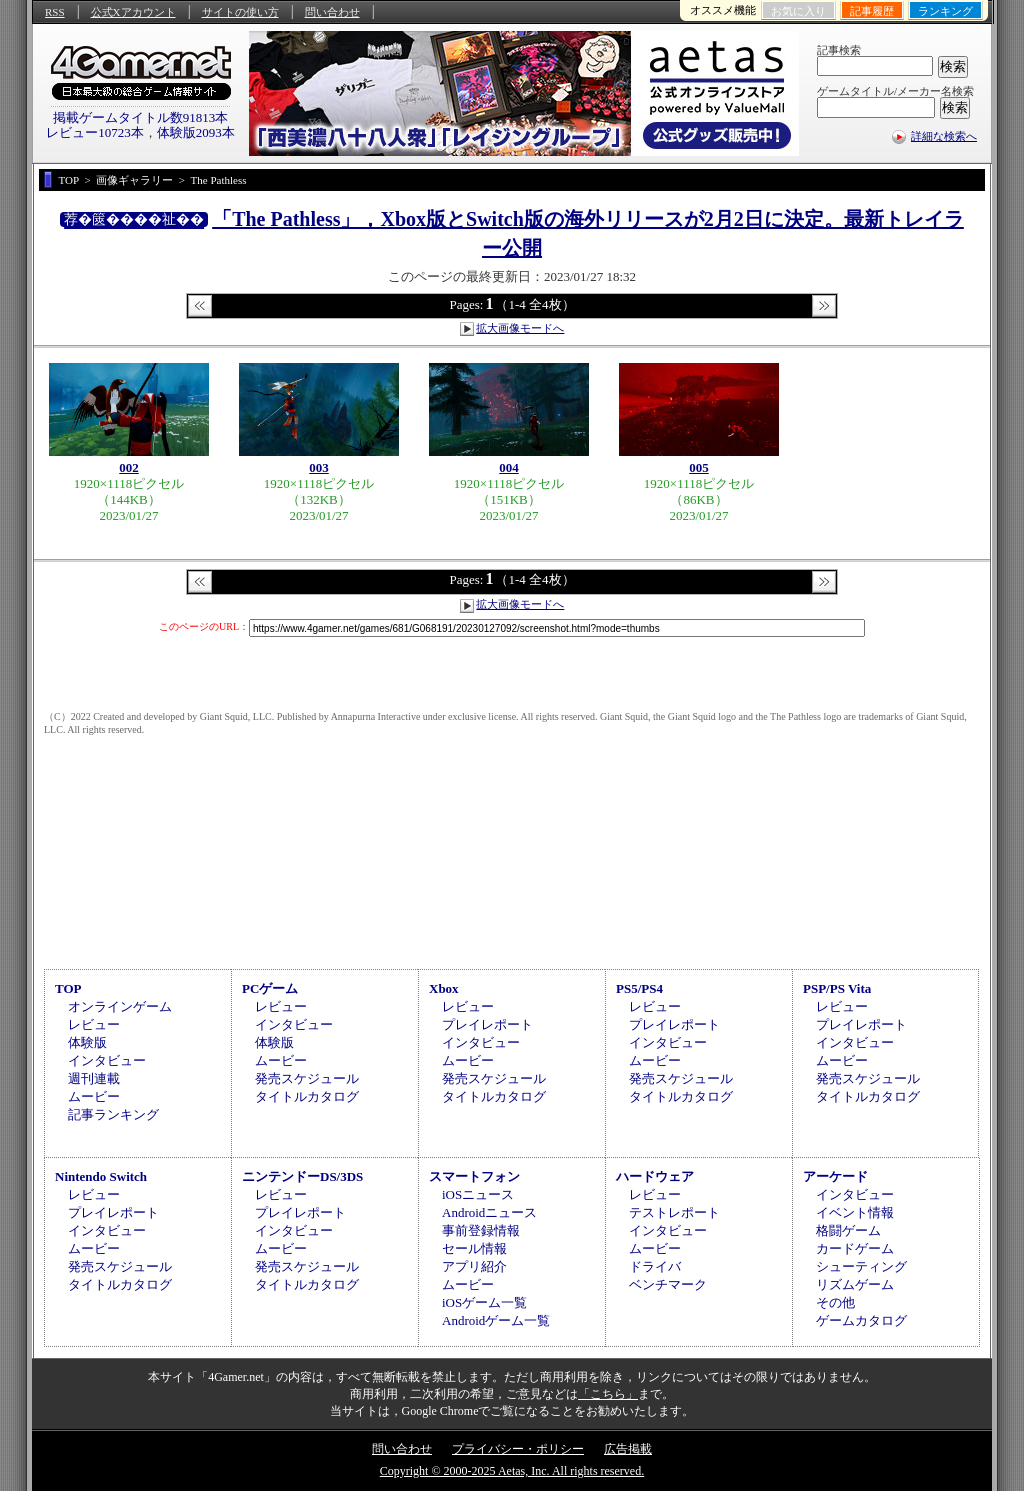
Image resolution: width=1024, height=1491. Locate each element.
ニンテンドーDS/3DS (302, 1176)
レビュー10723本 (95, 132)
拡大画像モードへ (520, 328)
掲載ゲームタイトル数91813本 (141, 117)
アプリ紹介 (474, 1266)
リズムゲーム (855, 1284)
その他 (835, 1302)
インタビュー (107, 1060)
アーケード (835, 1176)
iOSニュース (478, 1194)
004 (509, 467)
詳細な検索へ (944, 136)
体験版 (87, 1042)
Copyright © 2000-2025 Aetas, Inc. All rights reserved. (512, 1471)
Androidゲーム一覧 (496, 1320)
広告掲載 (628, 1449)
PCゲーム (270, 988)
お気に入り (798, 11)
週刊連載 (94, 1078)
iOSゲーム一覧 (484, 1302)
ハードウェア (655, 1176)
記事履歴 (872, 11)
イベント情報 (855, 1212)
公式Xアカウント (133, 12)
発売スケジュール (307, 1078)
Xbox (444, 988)
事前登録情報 (481, 1230)
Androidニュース (489, 1212)
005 (699, 467)
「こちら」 (608, 1394)
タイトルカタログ (307, 1096)
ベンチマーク (668, 1284)
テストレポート (674, 1212)
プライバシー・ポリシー (518, 1449)
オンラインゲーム (120, 1006)
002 (129, 467)
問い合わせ (332, 12)
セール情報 (474, 1248)
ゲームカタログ (861, 1320)
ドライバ (655, 1266)
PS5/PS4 (639, 988)
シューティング (861, 1266)
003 (319, 467)
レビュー (94, 1024)
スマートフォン (474, 1176)
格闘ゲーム (848, 1230)
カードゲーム (855, 1248)
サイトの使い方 (240, 12)
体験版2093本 (196, 132)
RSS (55, 12)
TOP (68, 988)
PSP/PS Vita (837, 988)
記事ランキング (113, 1114)
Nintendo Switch (101, 1176)
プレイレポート (487, 1024)
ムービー (94, 1096)
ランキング (945, 11)
